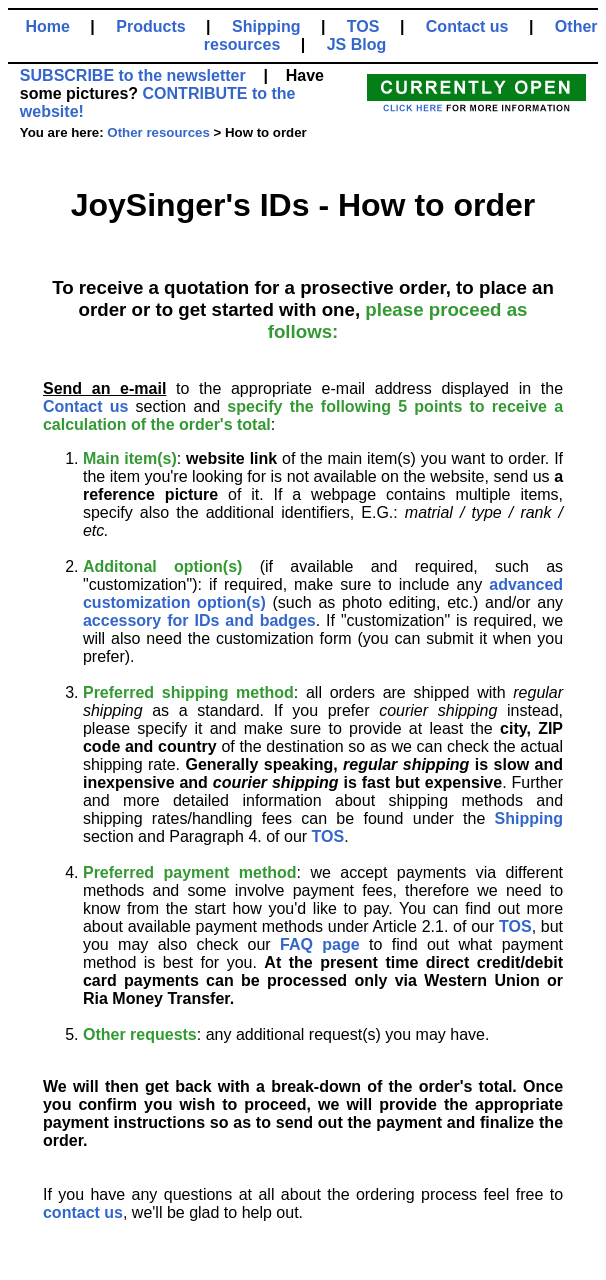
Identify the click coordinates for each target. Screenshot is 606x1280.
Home (47, 26)
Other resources (158, 132)
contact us (83, 1212)
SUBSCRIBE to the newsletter (133, 75)
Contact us (467, 26)
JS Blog (357, 44)
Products (150, 26)
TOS (363, 26)
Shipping (266, 26)
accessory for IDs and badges (199, 620)
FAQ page (320, 944)
